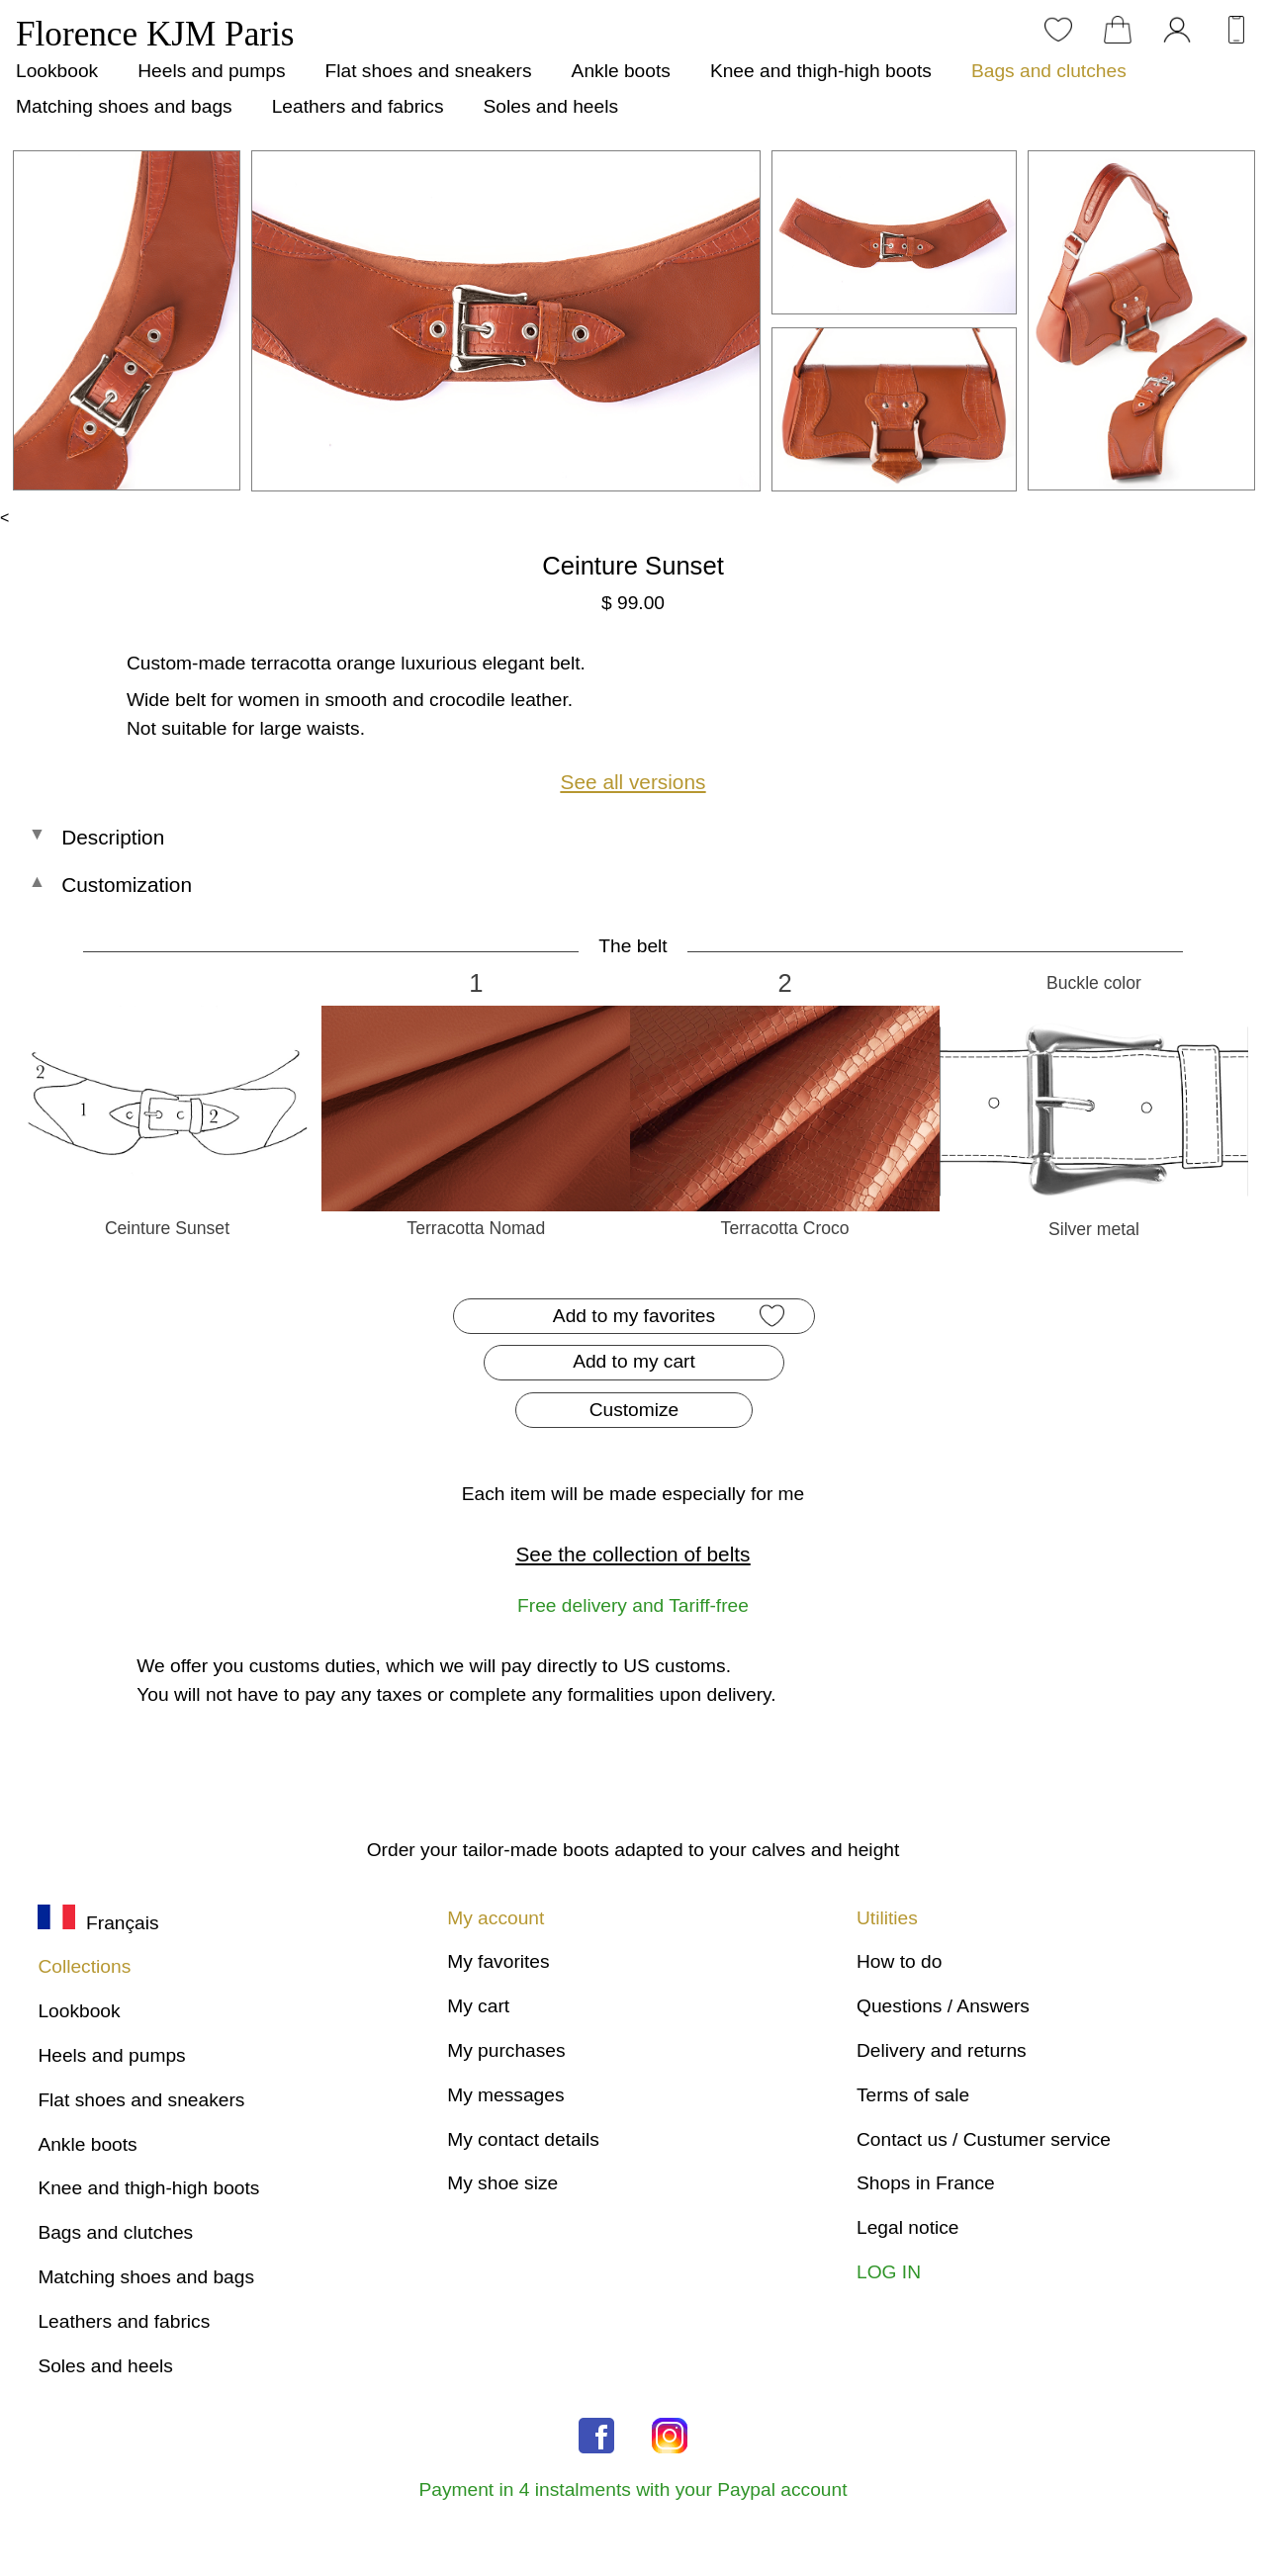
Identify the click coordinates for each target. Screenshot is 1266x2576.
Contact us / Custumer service (984, 2139)
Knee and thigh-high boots (821, 70)
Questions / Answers (943, 2006)
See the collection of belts (632, 1554)
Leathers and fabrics (358, 106)
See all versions (633, 781)
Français (98, 1922)
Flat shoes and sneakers (428, 70)
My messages (505, 2095)
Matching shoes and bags (124, 106)
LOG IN (889, 2272)
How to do (899, 1961)
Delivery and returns (942, 2050)
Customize (634, 1409)
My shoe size (502, 2183)
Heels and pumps (211, 70)
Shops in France (926, 2183)
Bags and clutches (1049, 70)
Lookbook (57, 70)
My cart (478, 2006)
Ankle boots (621, 70)
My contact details (523, 2139)
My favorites (498, 1961)
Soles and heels (551, 106)
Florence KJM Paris (155, 34)
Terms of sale (913, 2095)
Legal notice (907, 2227)
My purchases (506, 2050)
